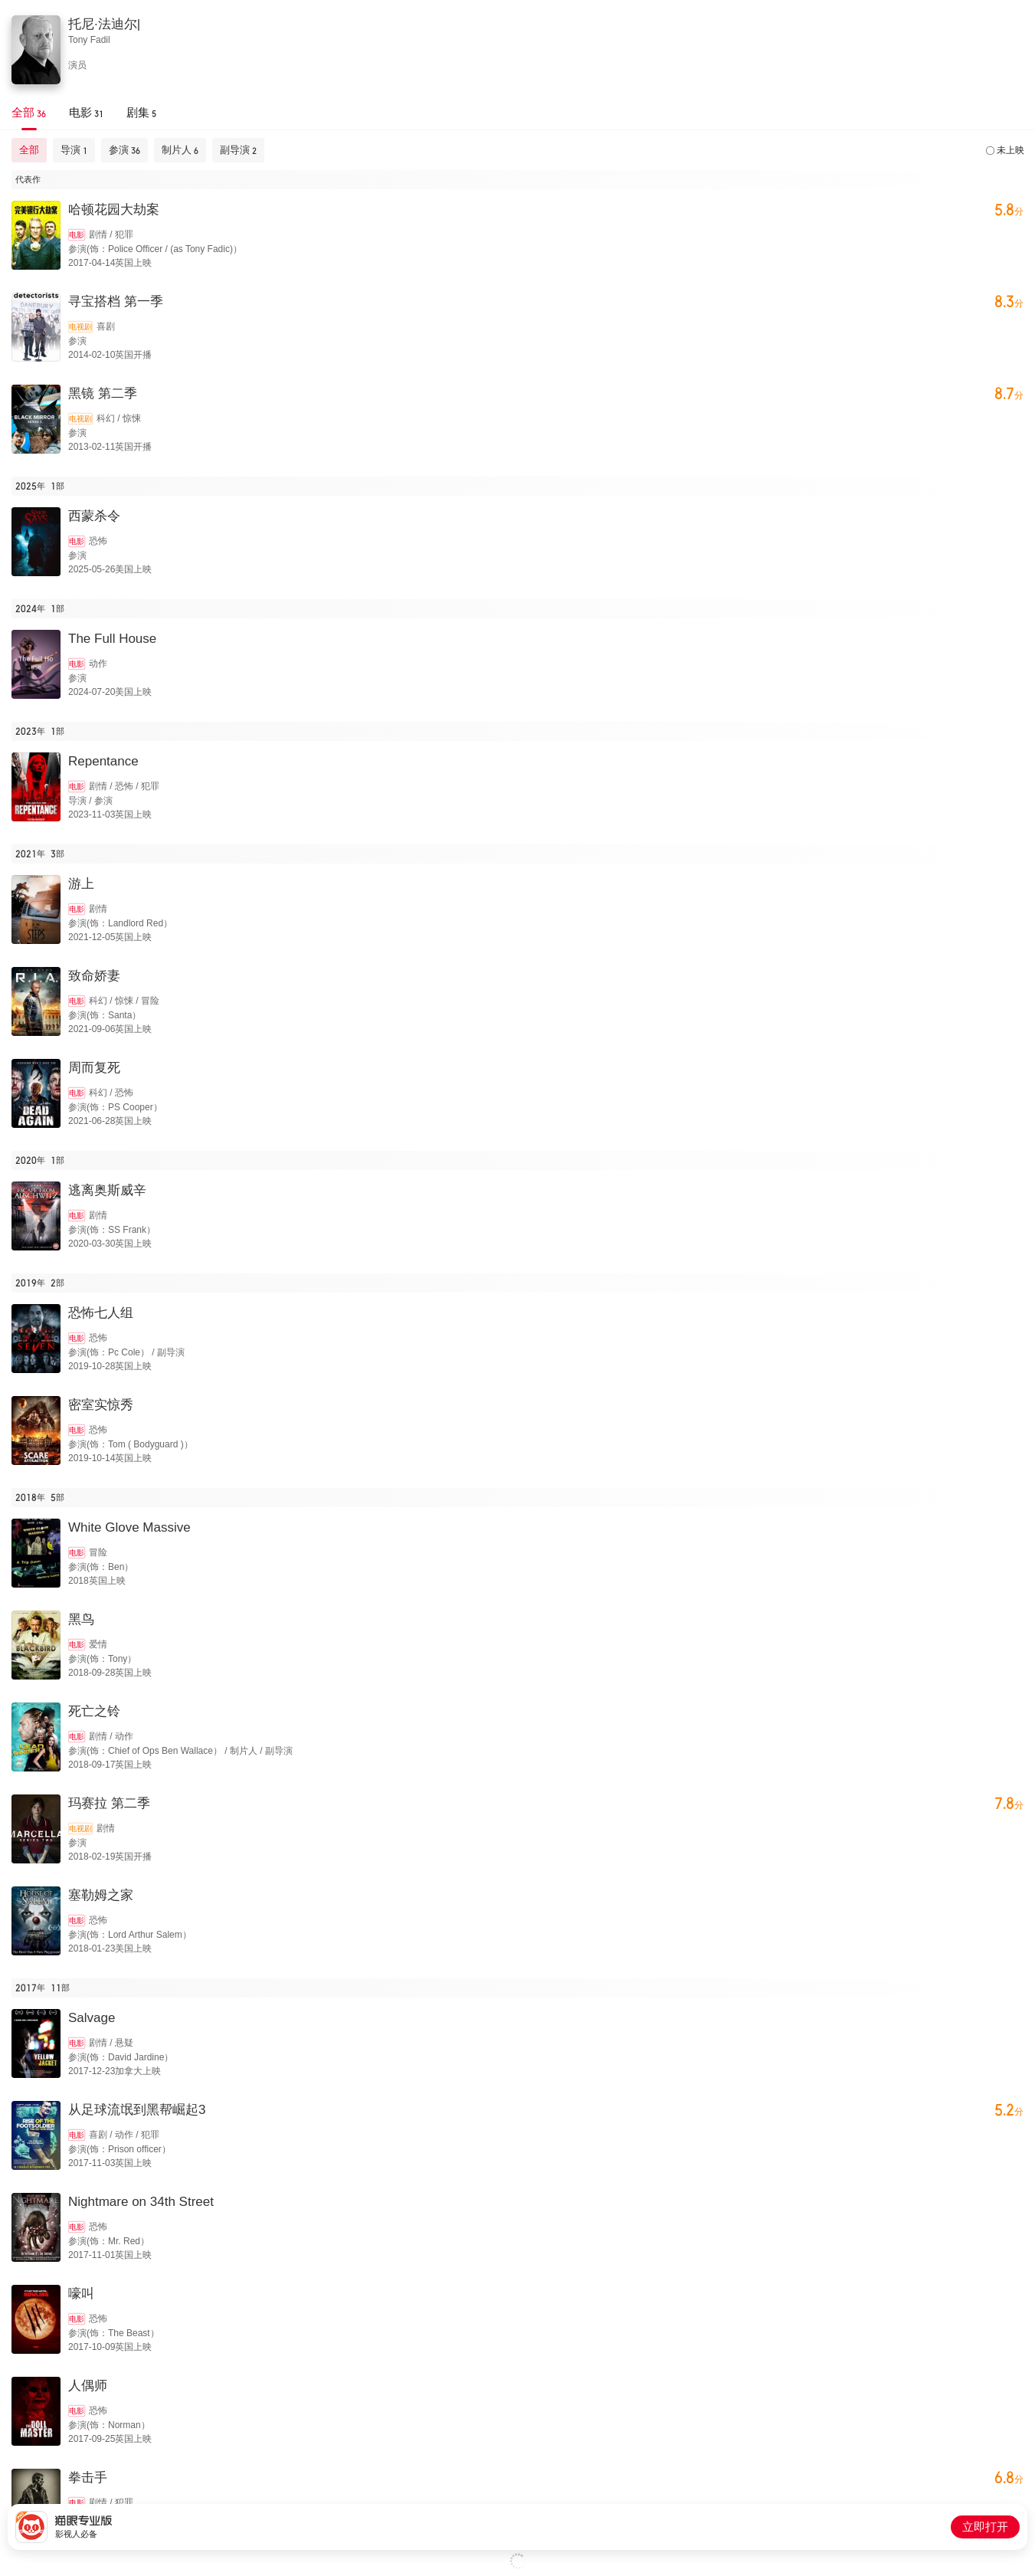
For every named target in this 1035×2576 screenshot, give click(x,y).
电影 (76, 235)
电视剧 (80, 327)
